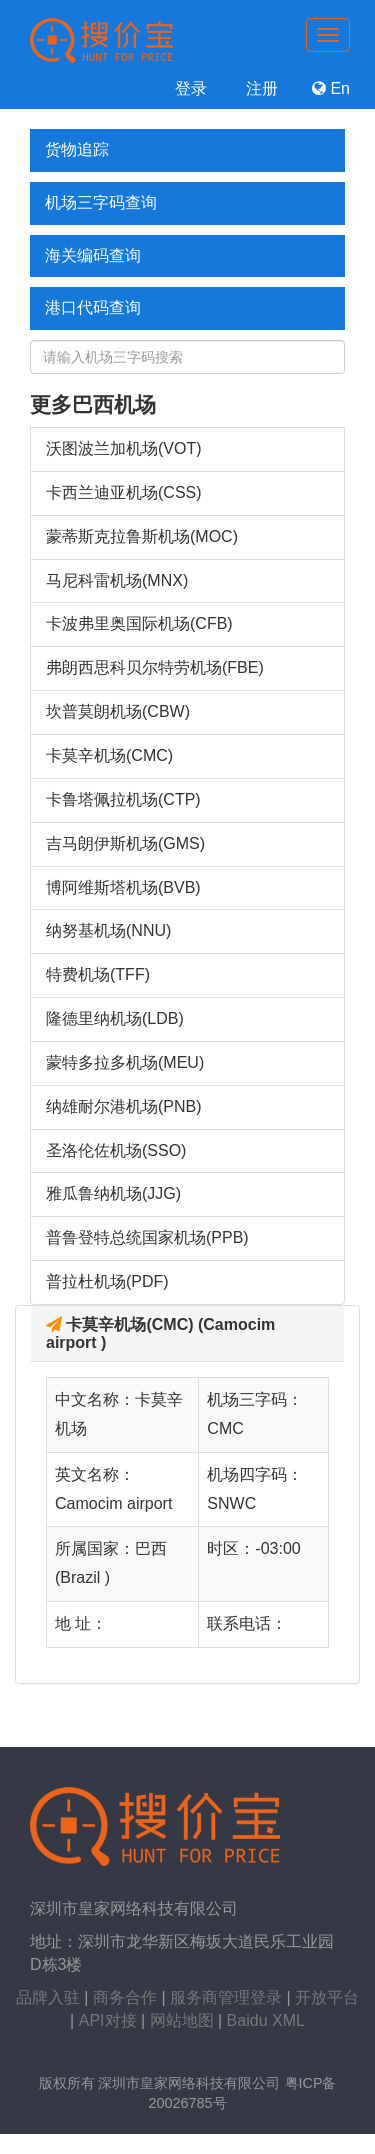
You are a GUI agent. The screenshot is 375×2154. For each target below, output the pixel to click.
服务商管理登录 (226, 1997)
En (331, 88)
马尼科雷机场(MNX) (117, 580)
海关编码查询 (93, 255)
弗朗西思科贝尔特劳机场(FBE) (155, 667)
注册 (259, 88)
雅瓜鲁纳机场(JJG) (113, 1193)
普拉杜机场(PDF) (107, 1281)
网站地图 (182, 2020)
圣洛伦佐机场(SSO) (116, 1150)
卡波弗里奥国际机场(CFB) (139, 623)
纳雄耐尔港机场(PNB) (124, 1106)
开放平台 (327, 1997)
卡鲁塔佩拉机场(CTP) (123, 799)
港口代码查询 (93, 307)
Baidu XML (266, 2020)
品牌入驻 (48, 1997)
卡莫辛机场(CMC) (109, 755)
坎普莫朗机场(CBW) (118, 711)
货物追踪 (77, 149)
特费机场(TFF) (98, 974)
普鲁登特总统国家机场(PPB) (147, 1237)
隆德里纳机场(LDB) (115, 1018)
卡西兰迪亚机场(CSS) (124, 492)
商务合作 (125, 1997)
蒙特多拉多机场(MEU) (125, 1062)
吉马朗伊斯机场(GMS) (125, 843)
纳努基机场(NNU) (108, 930)
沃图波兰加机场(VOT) (124, 448)
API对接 (108, 2020)
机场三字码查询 (101, 202)
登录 (188, 88)
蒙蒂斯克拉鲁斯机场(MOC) (142, 536)
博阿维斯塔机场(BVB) (123, 887)
